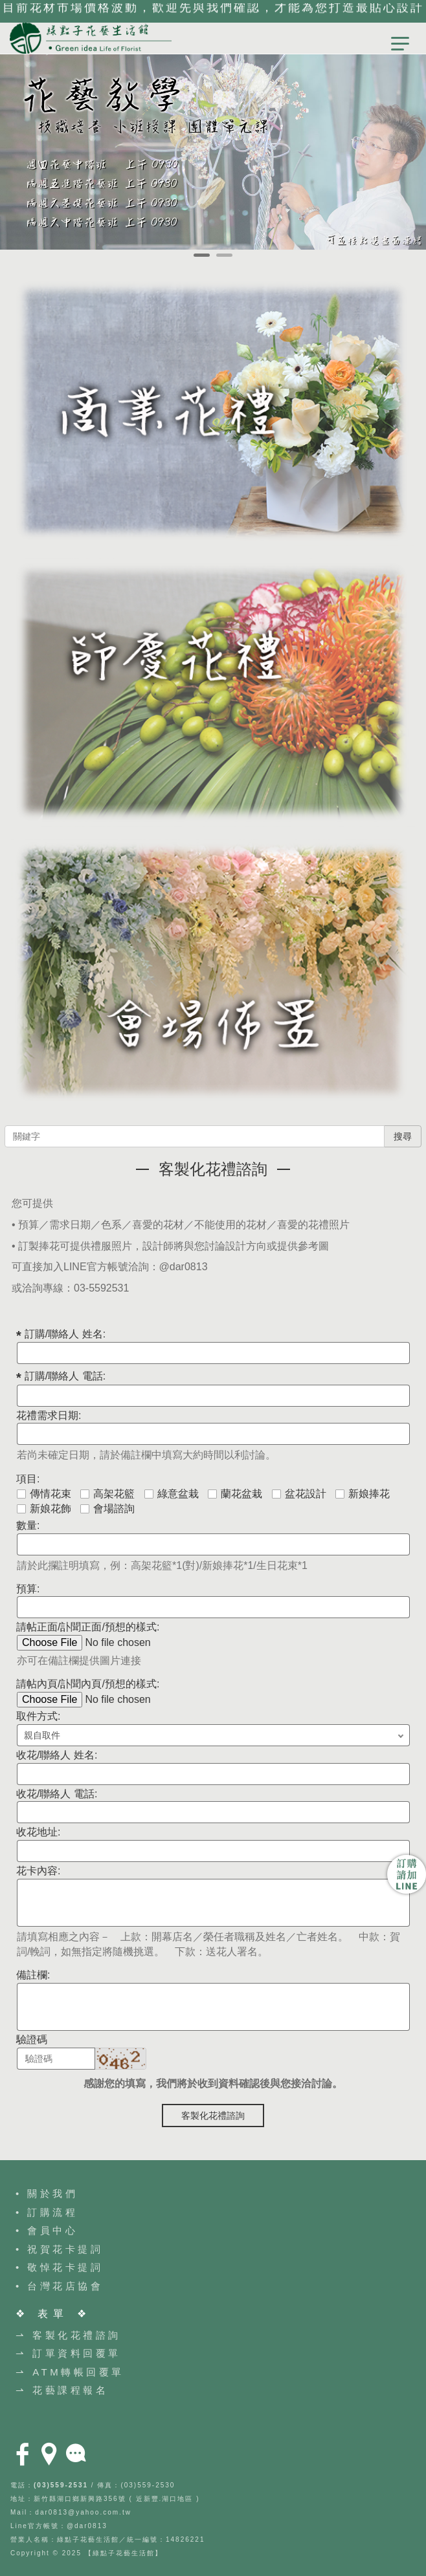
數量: (27, 1525)
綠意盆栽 (171, 1493)
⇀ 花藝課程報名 (62, 2390)
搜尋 (403, 1136)
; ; (213, 1735)
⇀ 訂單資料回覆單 (68, 2353)
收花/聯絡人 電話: (56, 1793)
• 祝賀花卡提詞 (59, 2249)
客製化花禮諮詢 (213, 2115)
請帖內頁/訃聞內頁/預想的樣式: (87, 1683)
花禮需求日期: (48, 1415)
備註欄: (33, 1974)
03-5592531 (101, 1288)
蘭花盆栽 (235, 1493)
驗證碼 (31, 2039)
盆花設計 (299, 1493)
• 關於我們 (47, 2193)
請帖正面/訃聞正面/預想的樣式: (87, 1626)
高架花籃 (107, 1493)
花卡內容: (38, 1870)
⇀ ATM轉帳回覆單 (70, 2371)
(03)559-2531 (61, 2485)
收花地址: (38, 1831)
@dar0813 (183, 1266)
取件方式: (38, 1716)
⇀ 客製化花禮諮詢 (68, 2335)
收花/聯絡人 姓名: (56, 1754)
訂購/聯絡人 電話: (65, 1375)
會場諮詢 (107, 1508)
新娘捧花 (362, 1493)
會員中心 (52, 2230)
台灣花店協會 (65, 2285)
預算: (27, 1588)
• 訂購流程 (47, 2212)
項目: (27, 1478)
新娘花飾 (44, 1508)
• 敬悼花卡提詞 (59, 2267)
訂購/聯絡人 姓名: (65, 1333)
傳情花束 (44, 1493)
